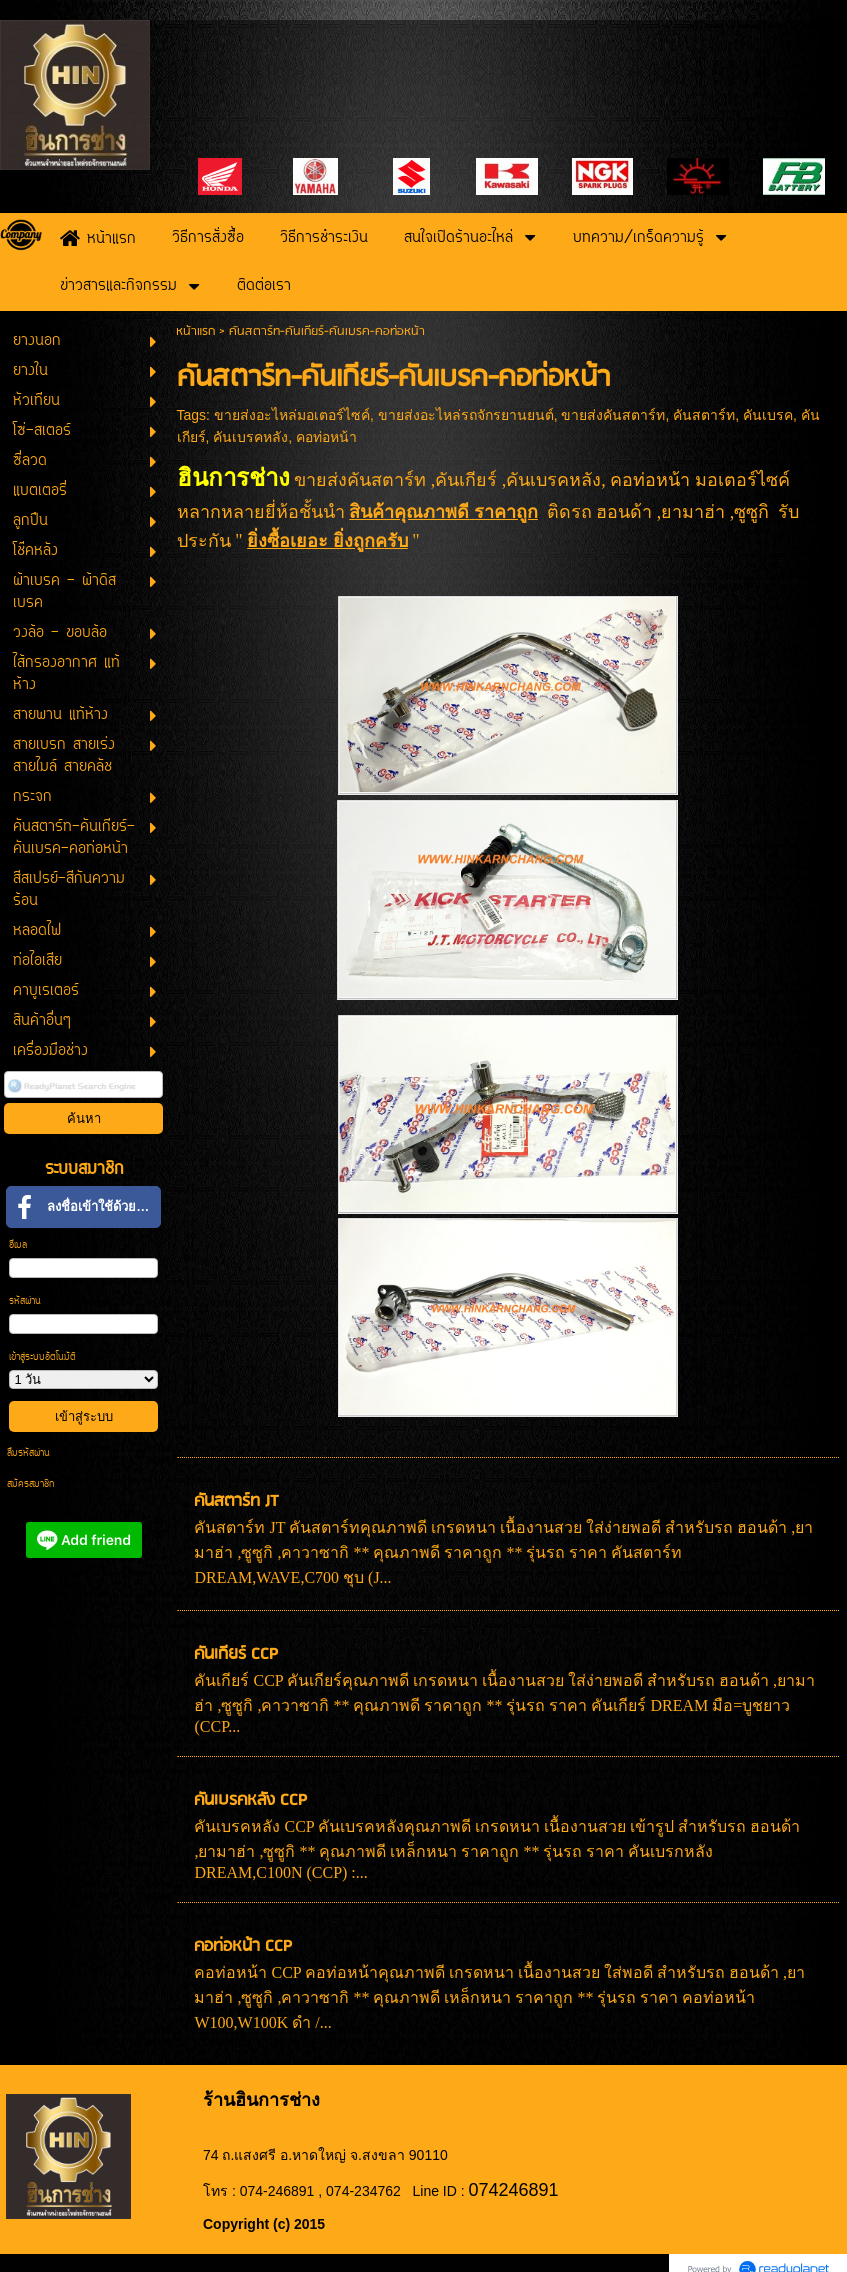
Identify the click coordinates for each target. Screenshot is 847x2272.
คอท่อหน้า (326, 437)
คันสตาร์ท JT (236, 1501)
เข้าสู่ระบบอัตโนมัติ (42, 1357)
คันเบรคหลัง (250, 437)
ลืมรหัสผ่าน (28, 1453)
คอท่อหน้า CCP (243, 1946)
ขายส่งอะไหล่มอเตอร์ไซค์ (292, 415)
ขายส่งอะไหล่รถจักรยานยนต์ (466, 415)
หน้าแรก (195, 331)
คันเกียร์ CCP (236, 1654)
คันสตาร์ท (704, 415)
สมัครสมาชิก (30, 1484)
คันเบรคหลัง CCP (250, 1800)
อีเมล (18, 1245)
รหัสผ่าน (25, 1301)
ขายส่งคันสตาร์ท (613, 415)
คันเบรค (768, 415)
